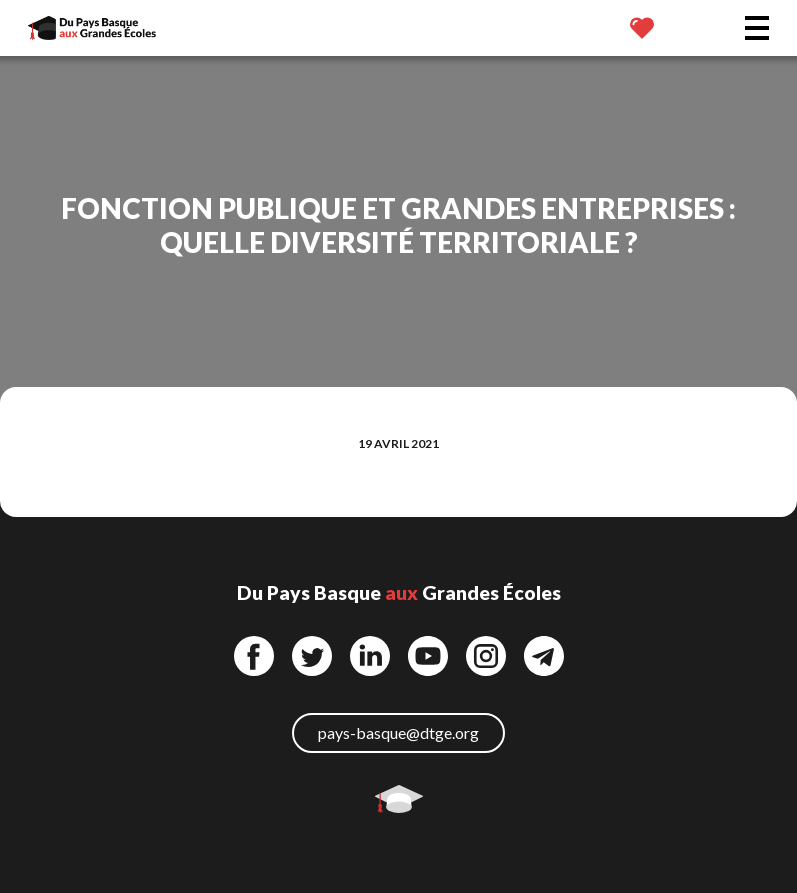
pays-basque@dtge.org (398, 732)
